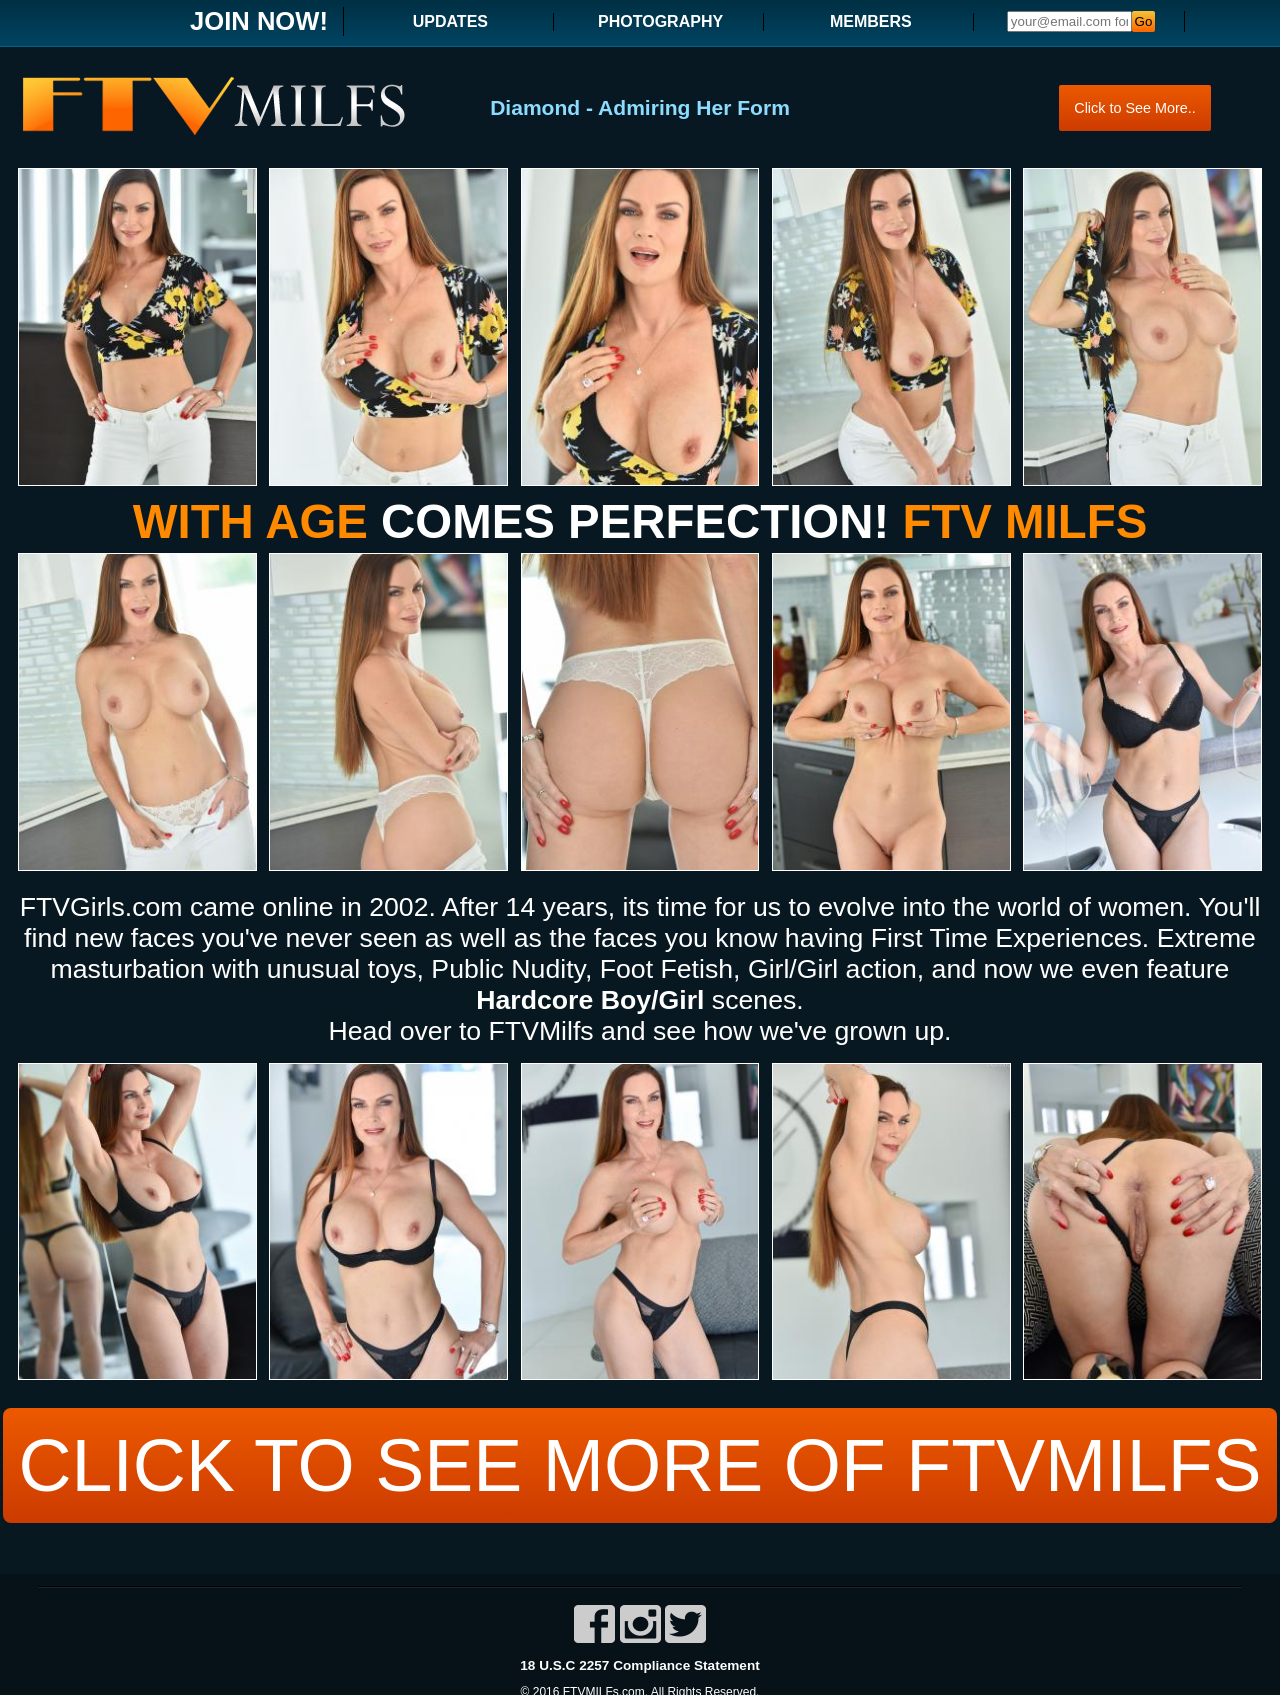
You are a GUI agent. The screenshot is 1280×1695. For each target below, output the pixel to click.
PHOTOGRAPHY (660, 21)
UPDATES (450, 21)
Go (1144, 21)
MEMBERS (871, 21)
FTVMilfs (541, 1031)
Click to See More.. (1135, 107)
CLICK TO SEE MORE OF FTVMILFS (640, 1461)
